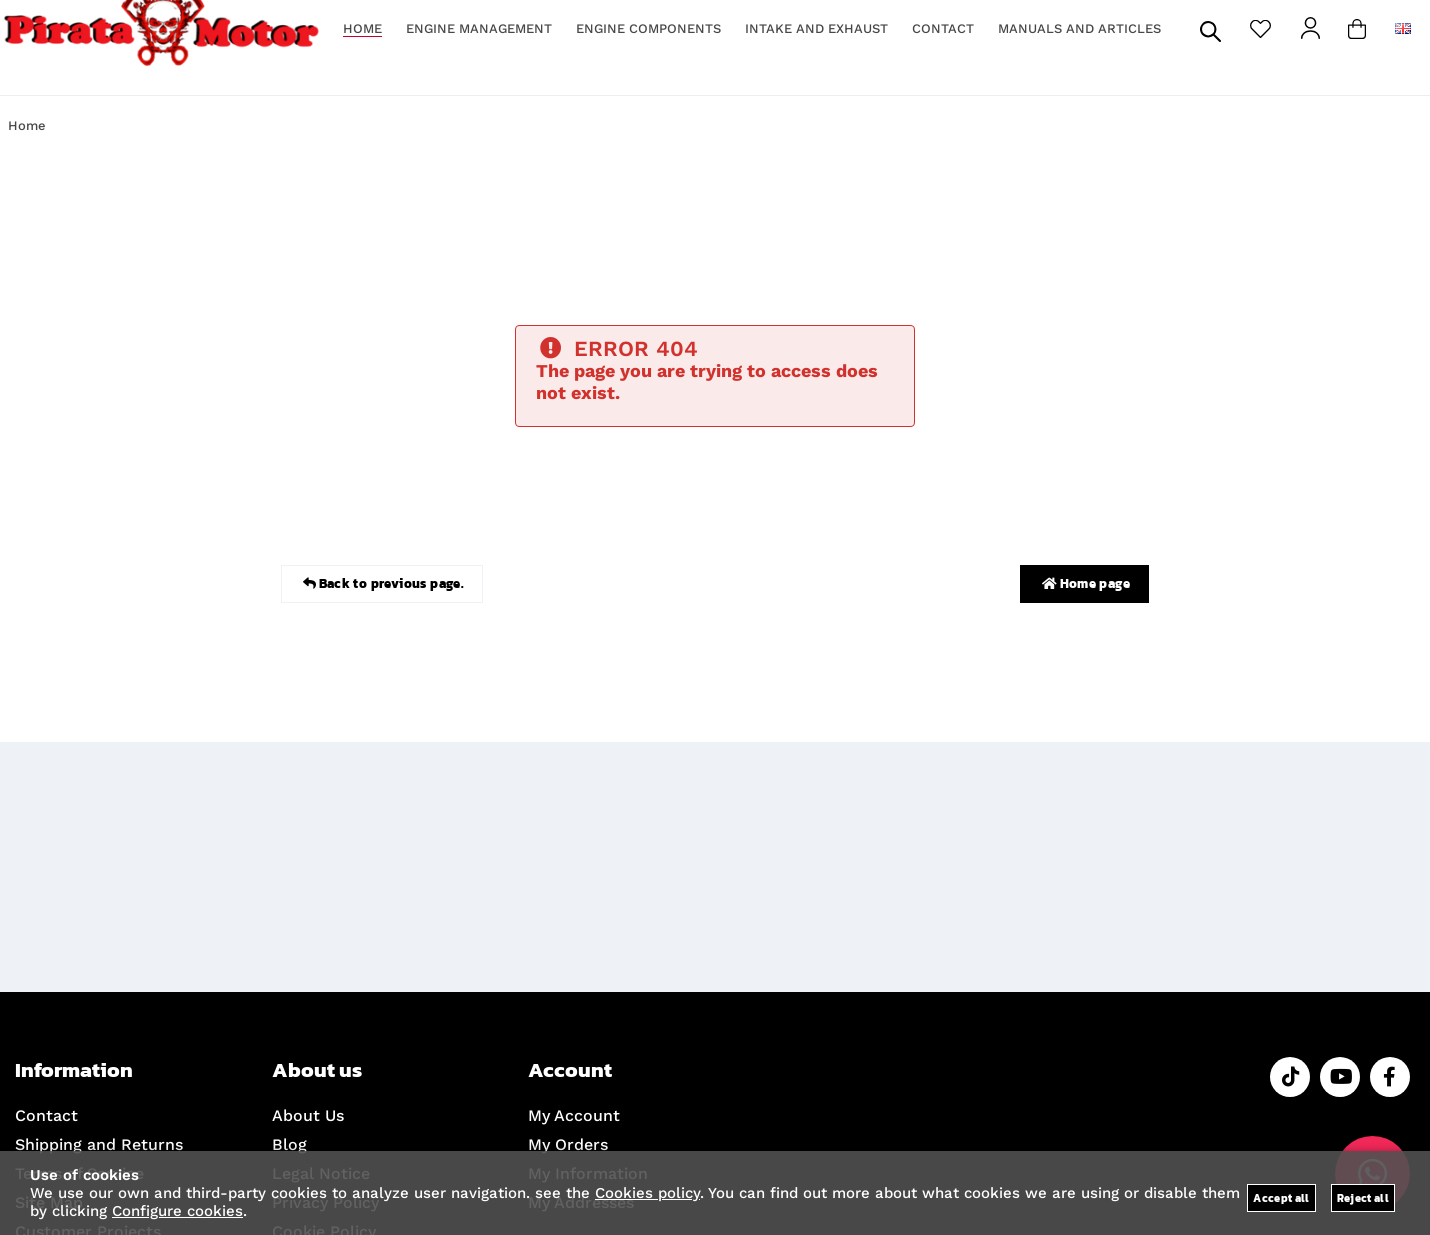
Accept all (1281, 1198)
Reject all (1363, 1198)
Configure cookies (177, 1211)
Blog (289, 1144)
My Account (574, 1115)
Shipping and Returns (99, 1144)
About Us (308, 1115)
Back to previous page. (382, 584)
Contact (46, 1115)
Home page (1084, 584)
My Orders (568, 1144)
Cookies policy (647, 1193)
